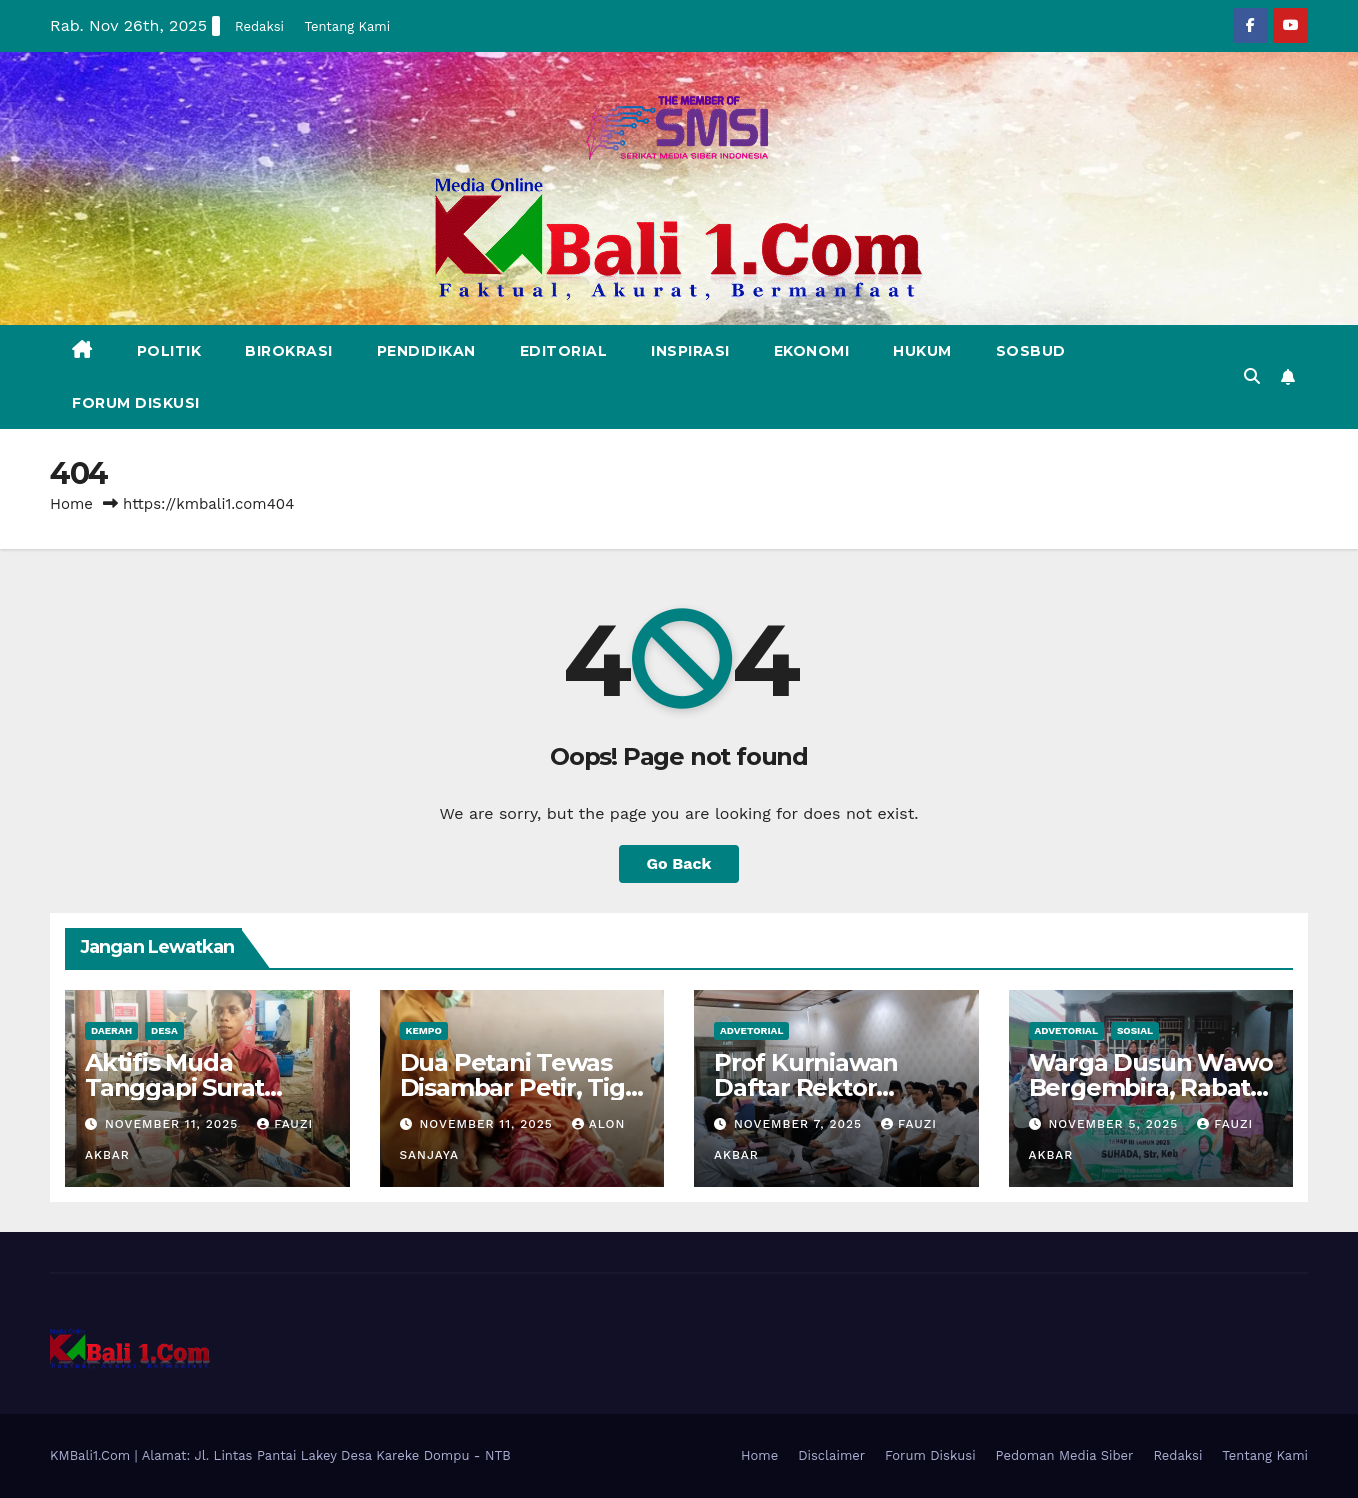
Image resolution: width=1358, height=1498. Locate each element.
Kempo (424, 1030)
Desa (164, 1030)
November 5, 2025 (1115, 1124)
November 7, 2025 (800, 1124)
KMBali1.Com (92, 1455)
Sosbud (1031, 351)
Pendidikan (426, 351)
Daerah (111, 1030)
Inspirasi (690, 351)
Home (71, 504)
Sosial (1135, 1030)
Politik (169, 351)
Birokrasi (289, 351)
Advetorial (751, 1030)
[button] (1252, 376)
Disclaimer (831, 1455)
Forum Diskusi (136, 403)
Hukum (922, 351)
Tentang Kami (347, 26)
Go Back (679, 863)
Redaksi (259, 26)
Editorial (564, 351)
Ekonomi (812, 351)
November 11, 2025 (174, 1124)
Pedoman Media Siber (1065, 1455)
